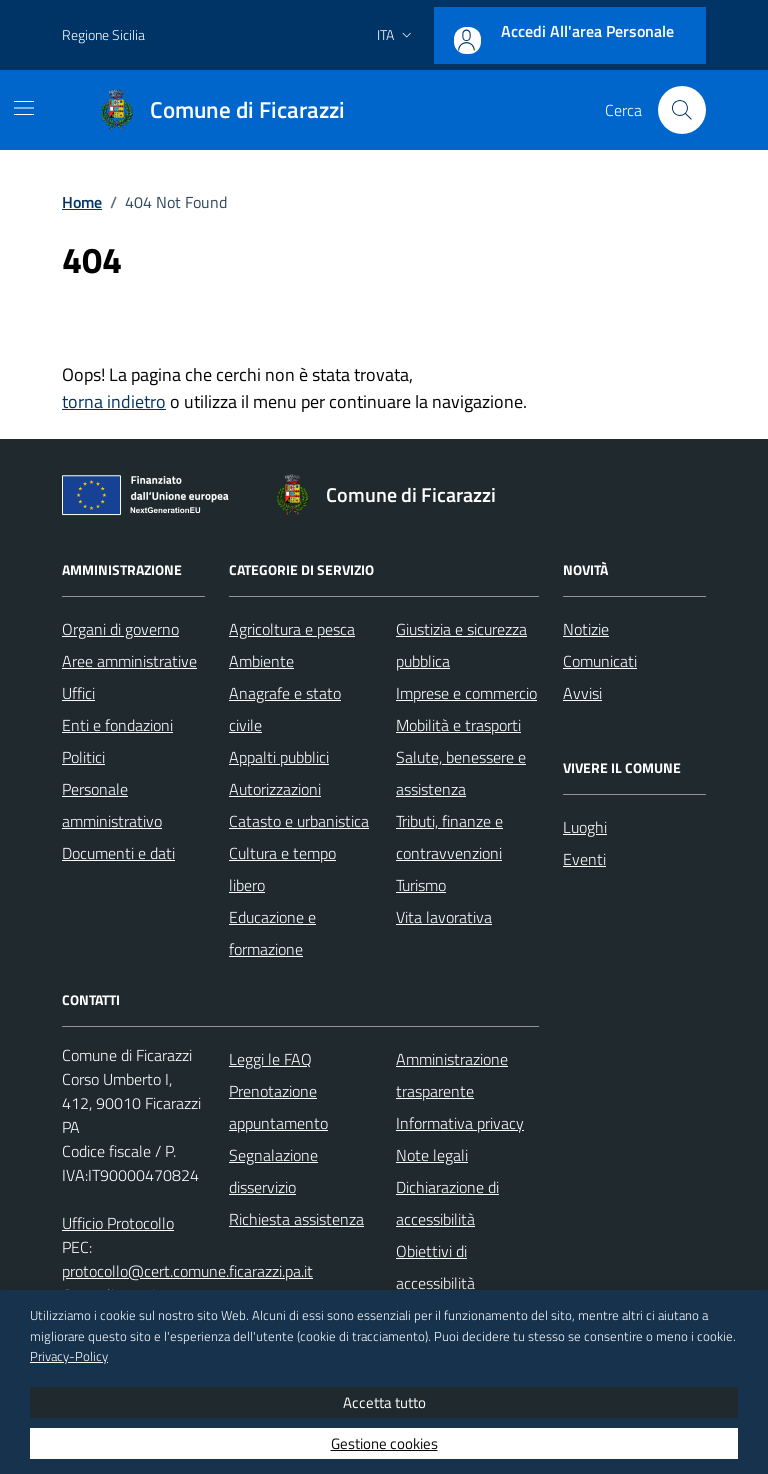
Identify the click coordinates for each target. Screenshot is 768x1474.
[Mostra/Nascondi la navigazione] (24, 108)
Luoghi (585, 827)
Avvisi (582, 693)
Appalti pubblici (279, 757)
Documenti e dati (118, 853)
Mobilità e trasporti (458, 725)
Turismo (421, 885)
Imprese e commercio (466, 693)
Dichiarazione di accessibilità (447, 1203)
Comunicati (600, 661)
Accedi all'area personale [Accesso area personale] (587, 31)
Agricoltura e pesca (292, 629)
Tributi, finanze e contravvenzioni (449, 837)
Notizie (586, 629)
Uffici (78, 693)
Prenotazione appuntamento (278, 1107)
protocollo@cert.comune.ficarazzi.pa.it (187, 1271)
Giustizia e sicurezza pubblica (461, 645)
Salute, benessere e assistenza (461, 773)
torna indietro (114, 401)
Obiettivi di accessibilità (435, 1267)
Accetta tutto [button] (384, 1402)
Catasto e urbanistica (299, 821)
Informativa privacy (460, 1123)
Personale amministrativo (112, 805)
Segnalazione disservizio (273, 1171)
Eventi (584, 859)
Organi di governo (120, 629)
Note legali (432, 1155)
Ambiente (261, 661)
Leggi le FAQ (270, 1059)
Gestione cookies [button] (384, 1443)
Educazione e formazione (272, 933)
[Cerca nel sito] (682, 110)
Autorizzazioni (275, 789)
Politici (83, 757)
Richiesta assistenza (296, 1219)
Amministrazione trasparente (452, 1075)
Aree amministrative (129, 661)
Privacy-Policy (69, 1356)
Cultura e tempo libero (282, 869)
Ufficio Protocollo (118, 1223)
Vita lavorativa (444, 917)
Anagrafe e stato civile (285, 709)
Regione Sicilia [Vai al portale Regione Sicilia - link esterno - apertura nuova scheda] (103, 34)
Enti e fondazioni (117, 725)
